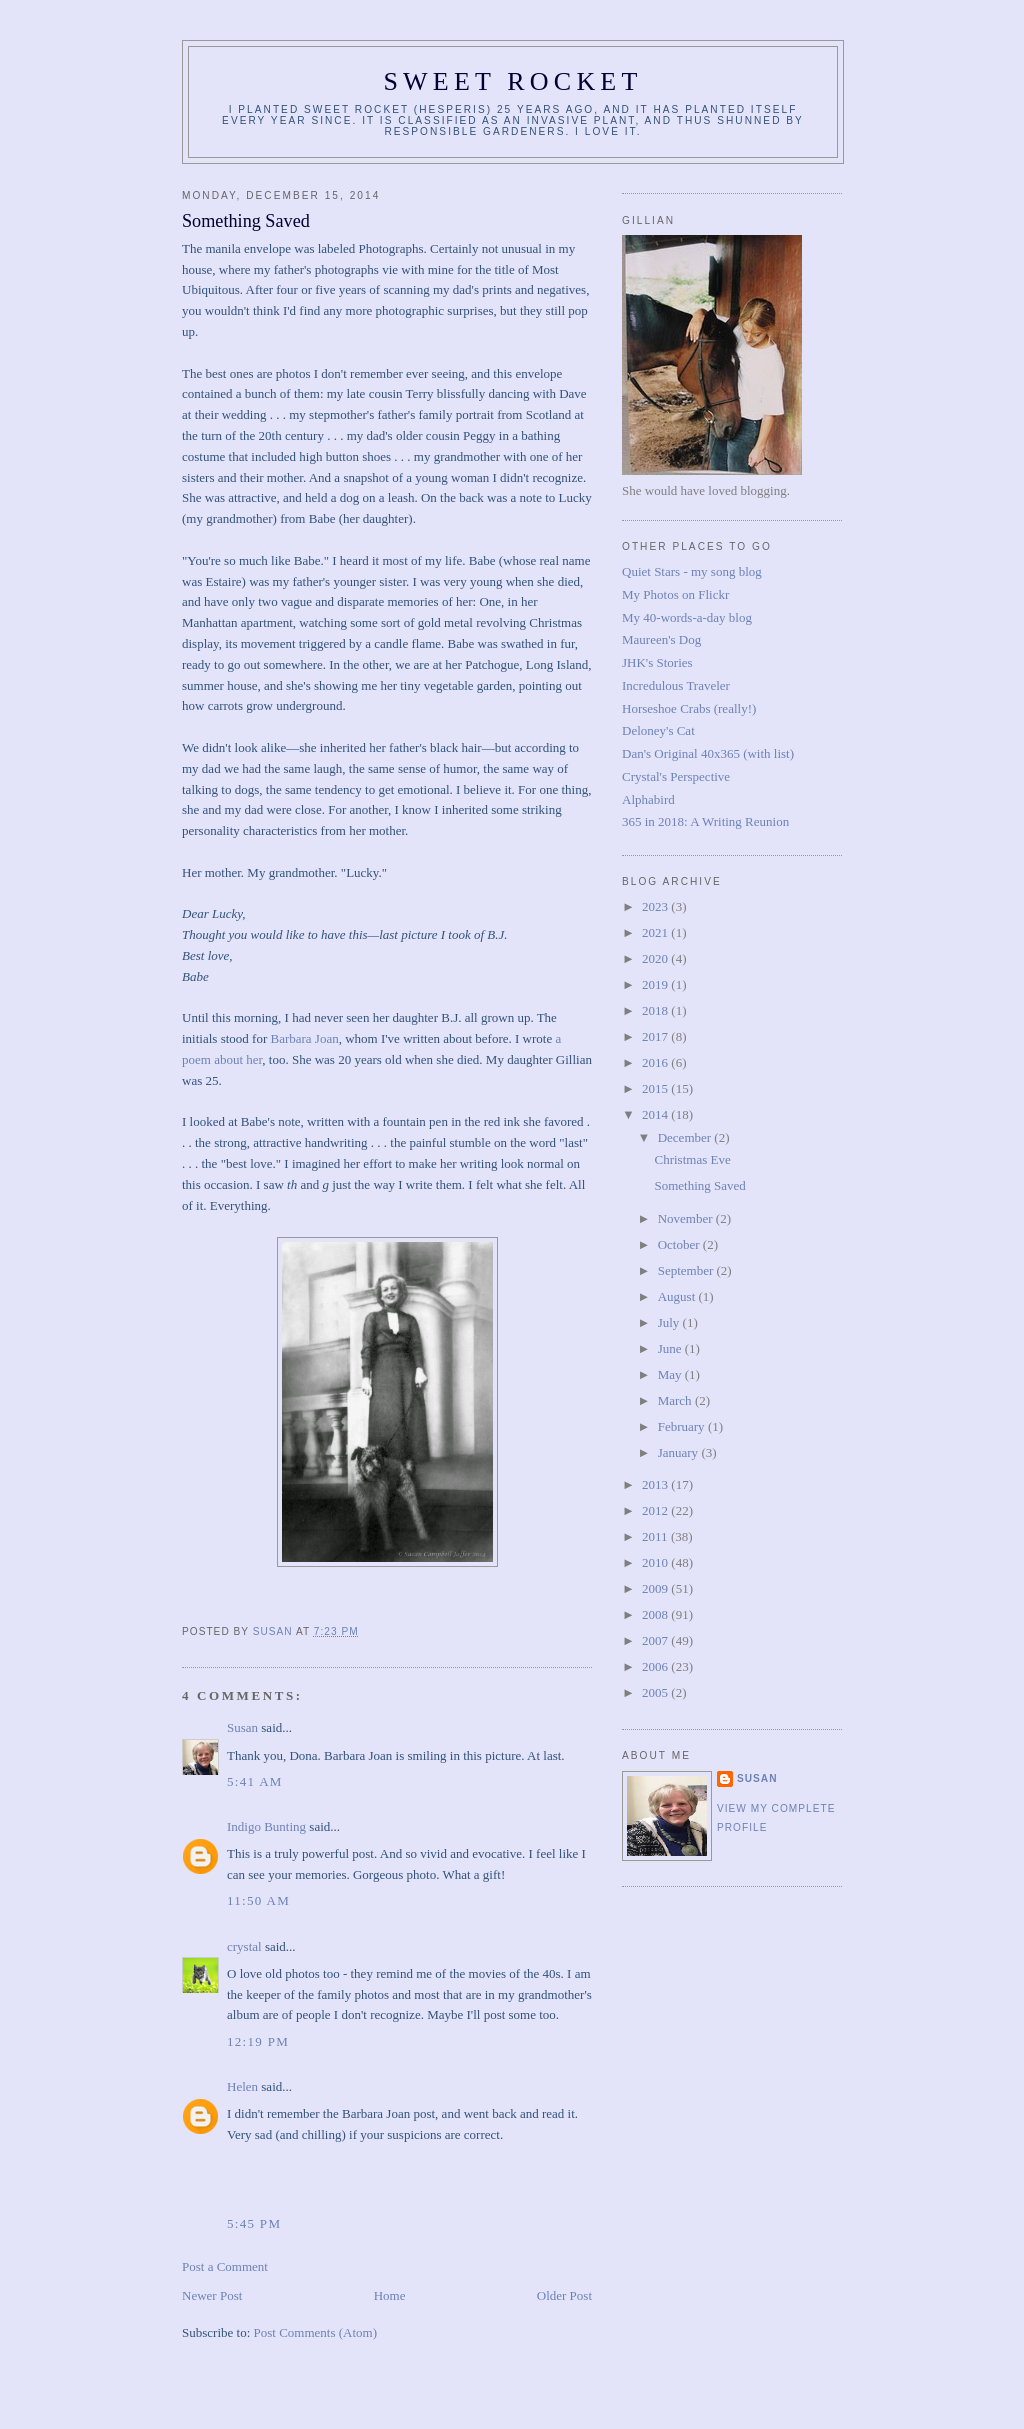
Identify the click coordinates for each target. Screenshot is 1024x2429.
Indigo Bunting (266, 1826)
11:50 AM (258, 1900)
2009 (656, 1588)
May (671, 1374)
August (678, 1296)
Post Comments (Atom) (316, 2332)
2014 (656, 1114)
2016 (656, 1062)
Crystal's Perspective (676, 776)
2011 (656, 1536)
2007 (656, 1640)
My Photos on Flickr (675, 594)
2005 (656, 1692)
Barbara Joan (304, 1038)
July (670, 1322)
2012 (656, 1510)
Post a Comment (225, 2266)
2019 (656, 984)
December (686, 1137)
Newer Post (212, 2295)
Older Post (564, 2295)
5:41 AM (255, 1781)
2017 (656, 1036)
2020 (656, 958)
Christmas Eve (692, 1159)
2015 (656, 1088)
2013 (656, 1484)
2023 (656, 906)
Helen (242, 2086)
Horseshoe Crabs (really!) (689, 708)
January (680, 1452)
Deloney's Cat (658, 730)
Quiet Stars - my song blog (692, 571)
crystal (244, 1946)
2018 (656, 1010)
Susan (242, 1727)
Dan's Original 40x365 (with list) (708, 753)
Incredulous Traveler (676, 685)
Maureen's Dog (661, 639)
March (676, 1400)
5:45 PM (254, 2223)
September (687, 1270)
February (683, 1426)
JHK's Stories (657, 662)
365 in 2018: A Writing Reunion (705, 821)
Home (390, 2295)
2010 (656, 1562)
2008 (656, 1614)
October (680, 1244)
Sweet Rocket (512, 81)
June (671, 1348)
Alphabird (648, 799)
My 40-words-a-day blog (687, 617)
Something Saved (699, 1185)
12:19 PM (258, 2041)
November (687, 1218)
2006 (656, 1666)
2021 (656, 932)
